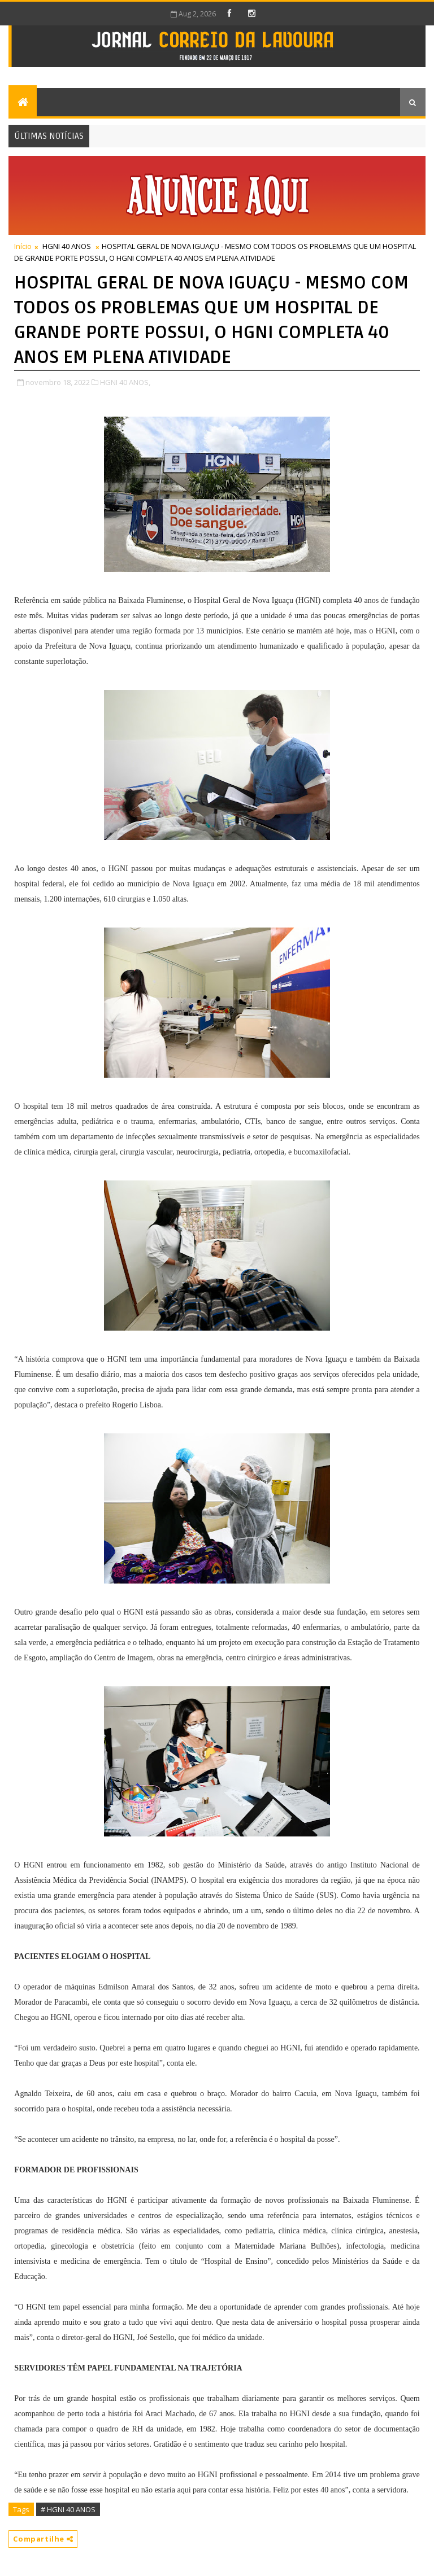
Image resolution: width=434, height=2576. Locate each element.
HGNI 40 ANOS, (125, 382)
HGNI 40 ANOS (66, 246)
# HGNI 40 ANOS (68, 2509)
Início (23, 246)
